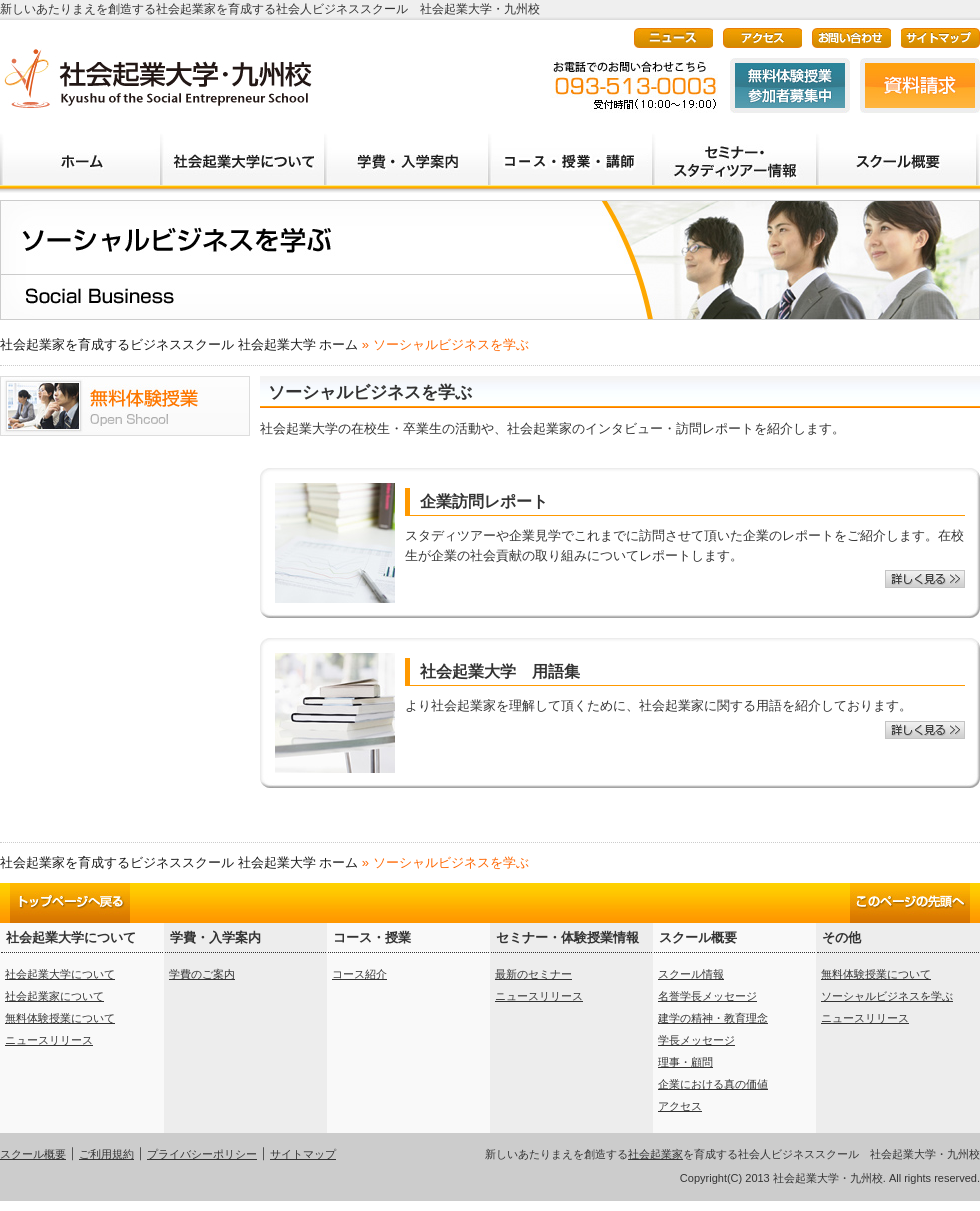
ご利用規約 (106, 1154)
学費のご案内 (202, 974)
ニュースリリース (49, 1040)
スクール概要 (33, 1154)
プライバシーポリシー (202, 1154)
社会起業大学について (242, 152)
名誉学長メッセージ (707, 996)
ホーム (80, 152)
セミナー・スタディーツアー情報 (734, 152)
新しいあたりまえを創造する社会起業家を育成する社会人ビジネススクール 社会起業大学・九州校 (156, 78)
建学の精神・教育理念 (713, 1018)
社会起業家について (54, 996)
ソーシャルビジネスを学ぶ (887, 996)
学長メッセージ (696, 1040)
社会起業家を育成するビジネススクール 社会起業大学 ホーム (179, 344)
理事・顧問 (685, 1062)
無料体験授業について (60, 1018)
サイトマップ (303, 1154)
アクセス (680, 1106)
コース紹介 (359, 974)
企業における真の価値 (713, 1084)
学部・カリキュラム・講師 (570, 152)
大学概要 (898, 152)
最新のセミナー (533, 974)
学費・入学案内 (406, 152)
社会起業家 (655, 1154)
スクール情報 (691, 974)
